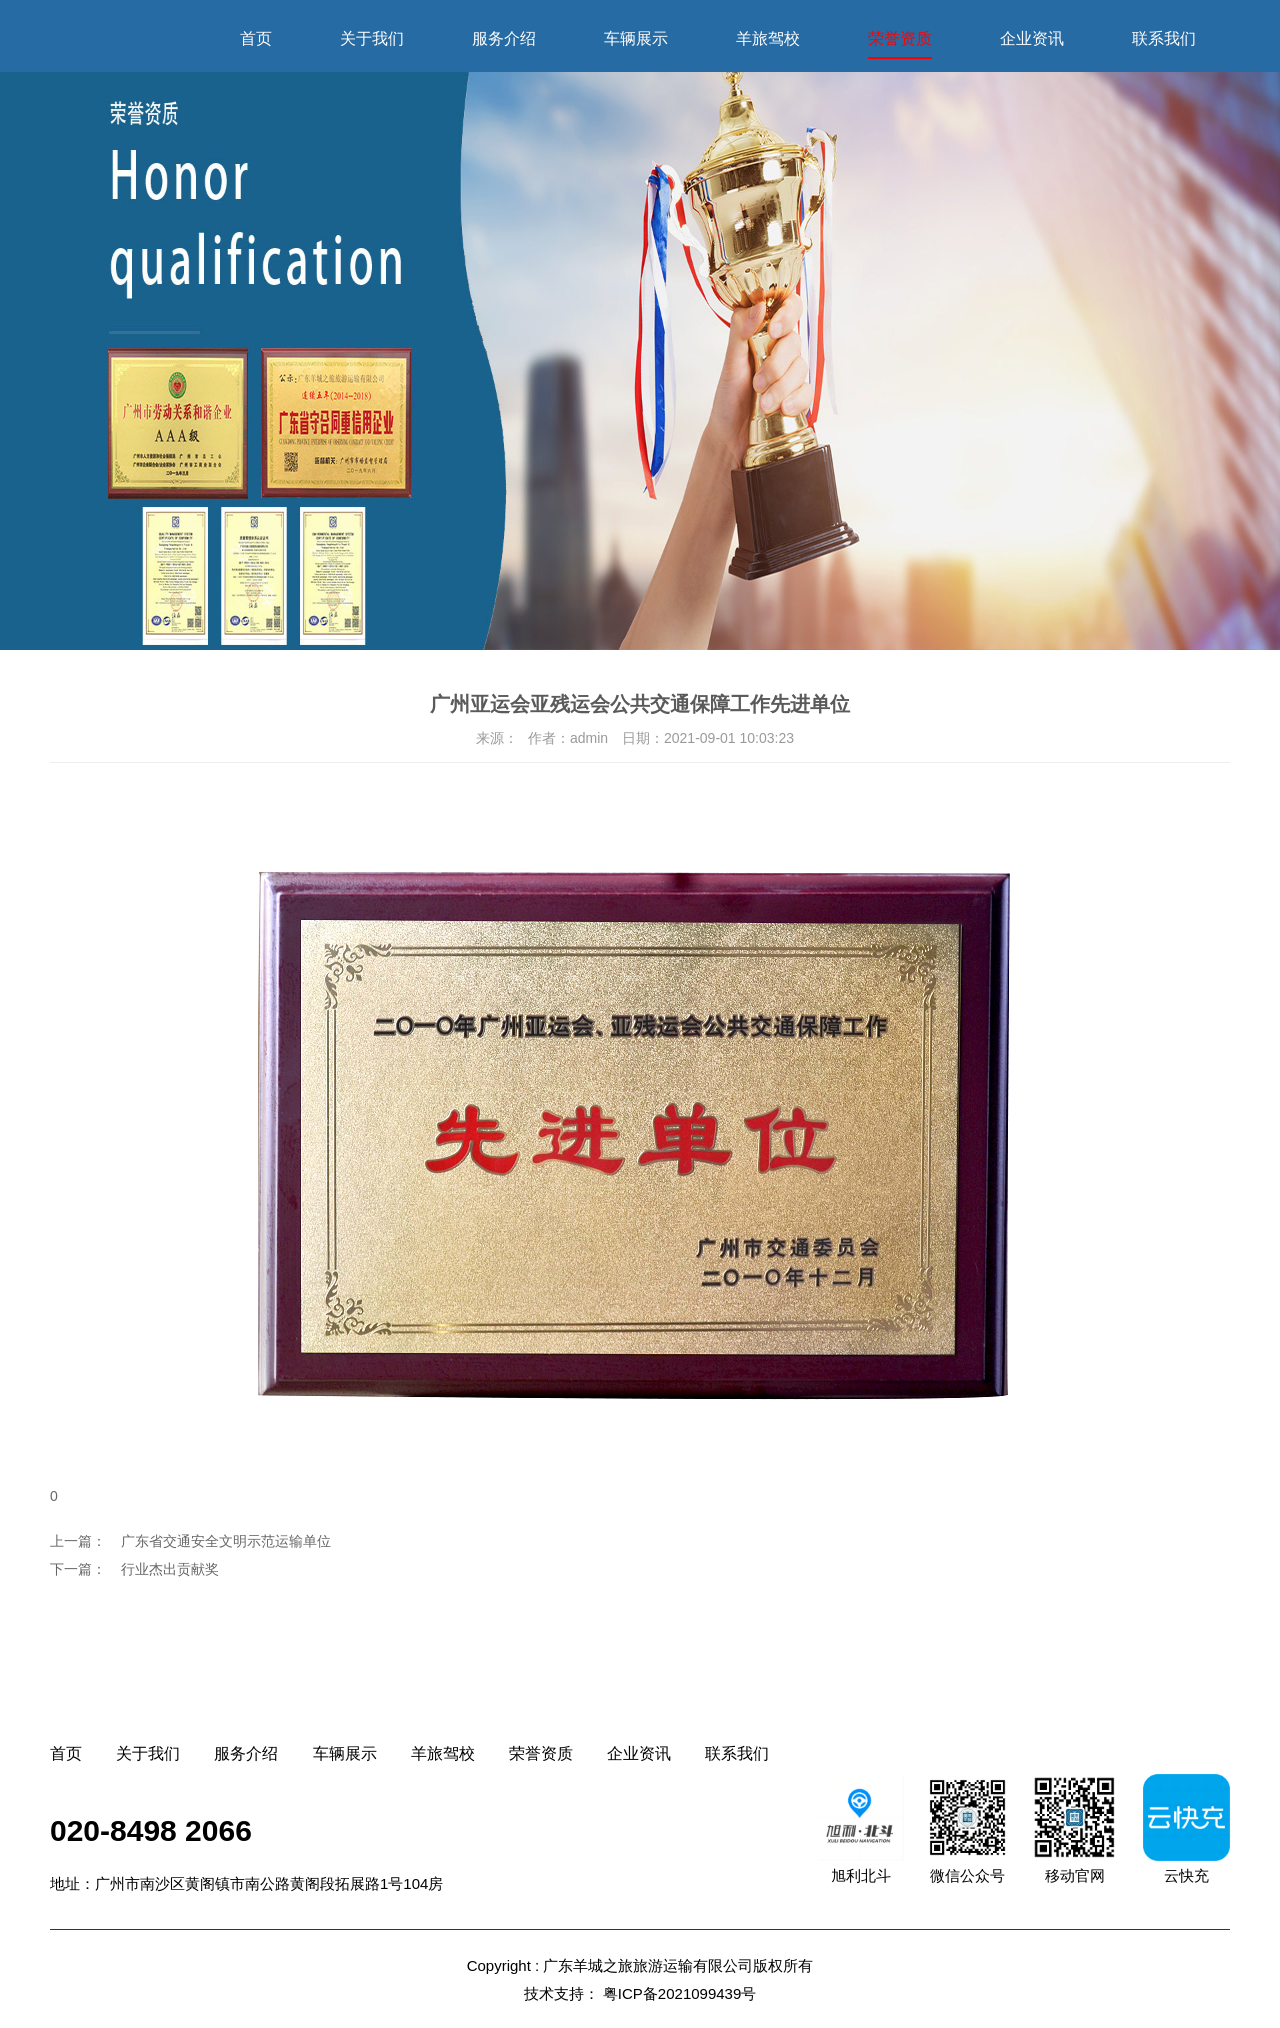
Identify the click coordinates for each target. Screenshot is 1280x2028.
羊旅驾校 (768, 38)
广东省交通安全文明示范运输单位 (226, 1541)
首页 (256, 38)
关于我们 (372, 38)
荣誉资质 (900, 38)
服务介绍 (504, 38)
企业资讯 (1032, 38)
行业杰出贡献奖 (170, 1569)
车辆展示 (636, 38)
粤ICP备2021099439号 (679, 1993)
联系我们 (1164, 38)
